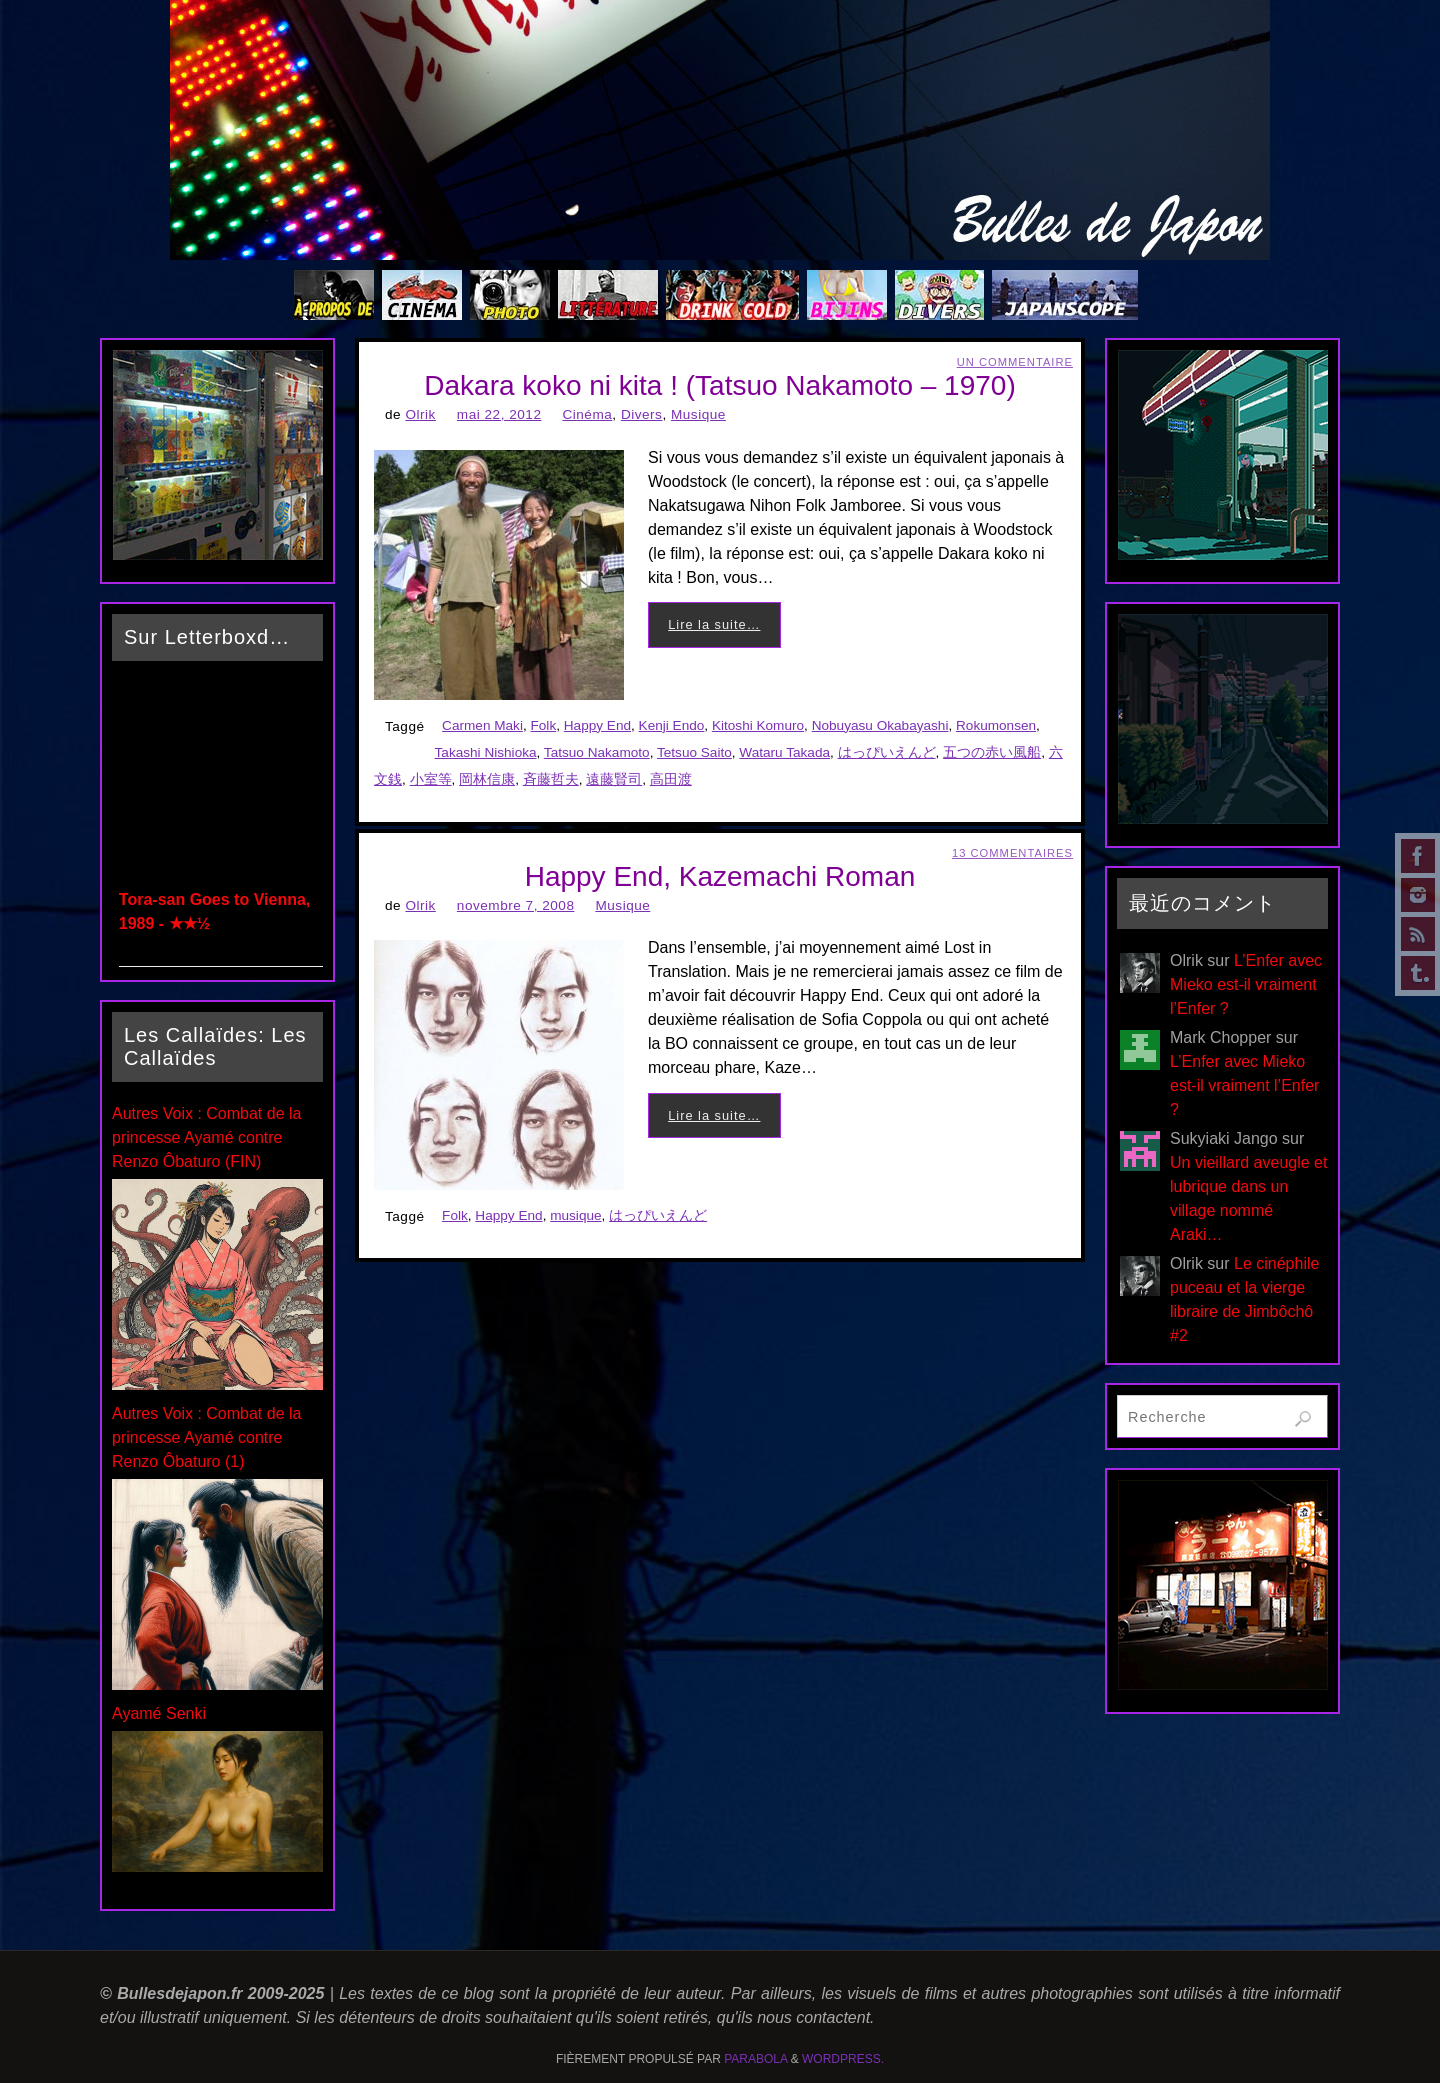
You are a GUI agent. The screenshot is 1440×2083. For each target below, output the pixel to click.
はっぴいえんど (887, 752)
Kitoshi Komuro (758, 725)
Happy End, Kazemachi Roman (720, 876)
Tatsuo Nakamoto (597, 752)
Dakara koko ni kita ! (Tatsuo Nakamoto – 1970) (719, 385)
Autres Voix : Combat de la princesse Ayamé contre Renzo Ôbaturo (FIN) (206, 1137)
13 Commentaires (1012, 853)
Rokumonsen (996, 725)
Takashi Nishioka (486, 752)
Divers (642, 414)
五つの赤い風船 (992, 752)
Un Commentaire (1015, 362)
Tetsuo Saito (694, 752)
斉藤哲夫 (551, 779)
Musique (698, 414)
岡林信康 (487, 779)
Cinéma (587, 414)
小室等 (431, 779)
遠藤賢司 (614, 779)
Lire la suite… (714, 624)
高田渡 (671, 779)
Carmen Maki (482, 725)
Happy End (597, 725)
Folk (544, 725)
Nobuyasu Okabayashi (880, 725)
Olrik (420, 414)
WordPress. (843, 2059)
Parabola (755, 2059)
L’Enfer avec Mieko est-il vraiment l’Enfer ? (1246, 984)
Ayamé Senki (159, 1713)
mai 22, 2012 (499, 414)
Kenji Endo (672, 725)
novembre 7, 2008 (516, 905)
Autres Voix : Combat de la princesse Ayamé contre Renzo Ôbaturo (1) (206, 1437)
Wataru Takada (784, 752)
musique (575, 1215)
